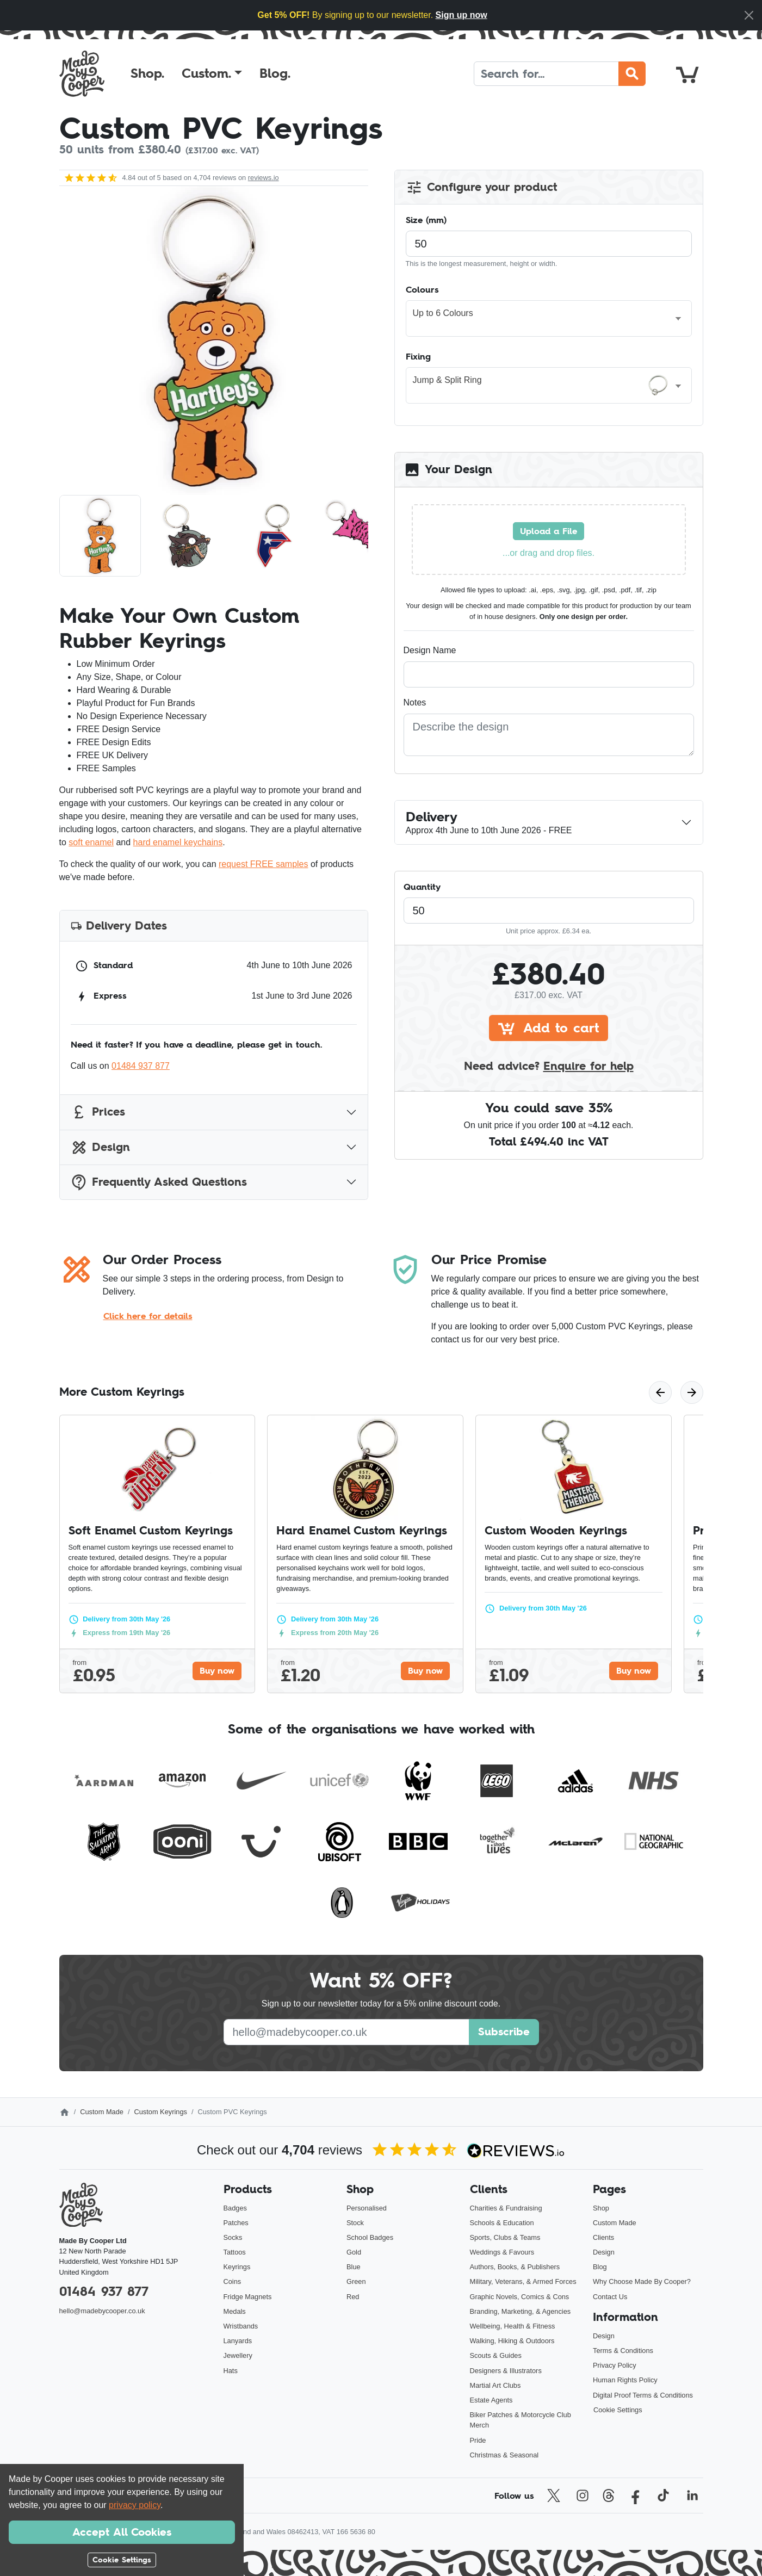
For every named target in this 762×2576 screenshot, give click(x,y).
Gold (353, 2252)
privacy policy (134, 2505)
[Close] (749, 15)
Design (100, 1147)
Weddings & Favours (502, 2252)
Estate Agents (491, 2400)
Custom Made (101, 2112)
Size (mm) (426, 220)
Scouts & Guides (496, 2355)
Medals (235, 2311)
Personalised (366, 2208)
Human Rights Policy (625, 2380)
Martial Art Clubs (495, 2385)
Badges (235, 2208)
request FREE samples (263, 864)
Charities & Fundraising (506, 2208)
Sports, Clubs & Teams (505, 2237)
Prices (98, 1112)
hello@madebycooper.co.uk (102, 2311)
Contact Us (610, 2297)
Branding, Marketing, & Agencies (520, 2311)
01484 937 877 (140, 1065)
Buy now (217, 1670)
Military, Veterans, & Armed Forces (523, 2281)
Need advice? (549, 1066)
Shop (601, 2208)
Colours (422, 289)
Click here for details (148, 1316)
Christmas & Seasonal (504, 2455)
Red (352, 2297)
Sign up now (461, 15)
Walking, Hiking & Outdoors (512, 2341)
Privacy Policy (614, 2365)
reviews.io (263, 178)
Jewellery (238, 2355)
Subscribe (504, 2031)
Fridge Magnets (248, 2297)
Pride (478, 2440)
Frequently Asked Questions (159, 1182)
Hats (231, 2371)
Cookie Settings (617, 2410)
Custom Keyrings (160, 2112)
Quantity (422, 887)
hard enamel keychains (178, 842)
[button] (212, 73)
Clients (603, 2237)
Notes (415, 702)
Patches (236, 2223)
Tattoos (235, 2252)
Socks (233, 2237)
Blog (600, 2267)
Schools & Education (502, 2223)
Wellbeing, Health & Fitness (512, 2326)
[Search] (546, 73)
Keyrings (237, 2267)
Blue (353, 2267)
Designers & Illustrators (506, 2371)
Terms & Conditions (623, 2350)
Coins (232, 2281)
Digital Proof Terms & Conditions (643, 2395)
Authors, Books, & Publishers (515, 2267)
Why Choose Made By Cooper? (642, 2281)
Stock (355, 2223)
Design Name (430, 650)
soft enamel (91, 842)
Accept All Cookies (121, 2532)
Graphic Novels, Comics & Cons (519, 2297)
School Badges (369, 2237)
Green (356, 2281)
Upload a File (548, 531)
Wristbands (241, 2326)
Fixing (418, 356)
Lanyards (238, 2341)
